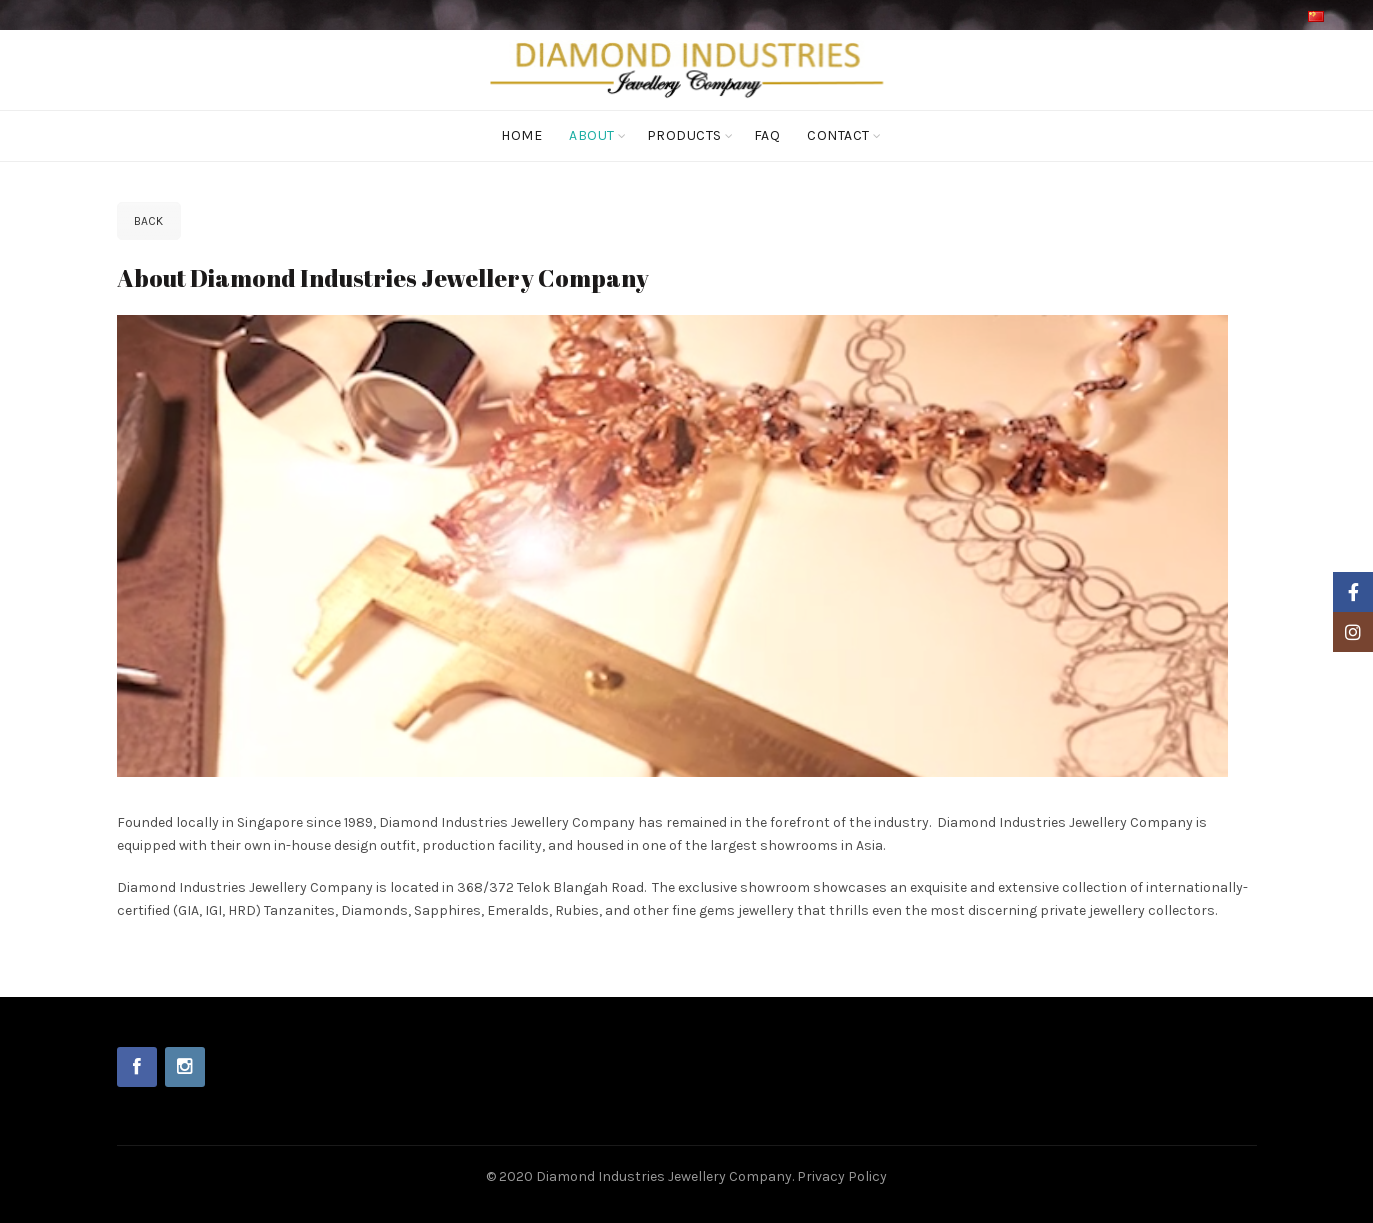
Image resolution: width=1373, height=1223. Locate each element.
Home (521, 135)
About (592, 135)
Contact (838, 135)
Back (149, 221)
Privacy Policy (842, 1176)
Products (684, 135)
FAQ (767, 135)
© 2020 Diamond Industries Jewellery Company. (641, 1176)
